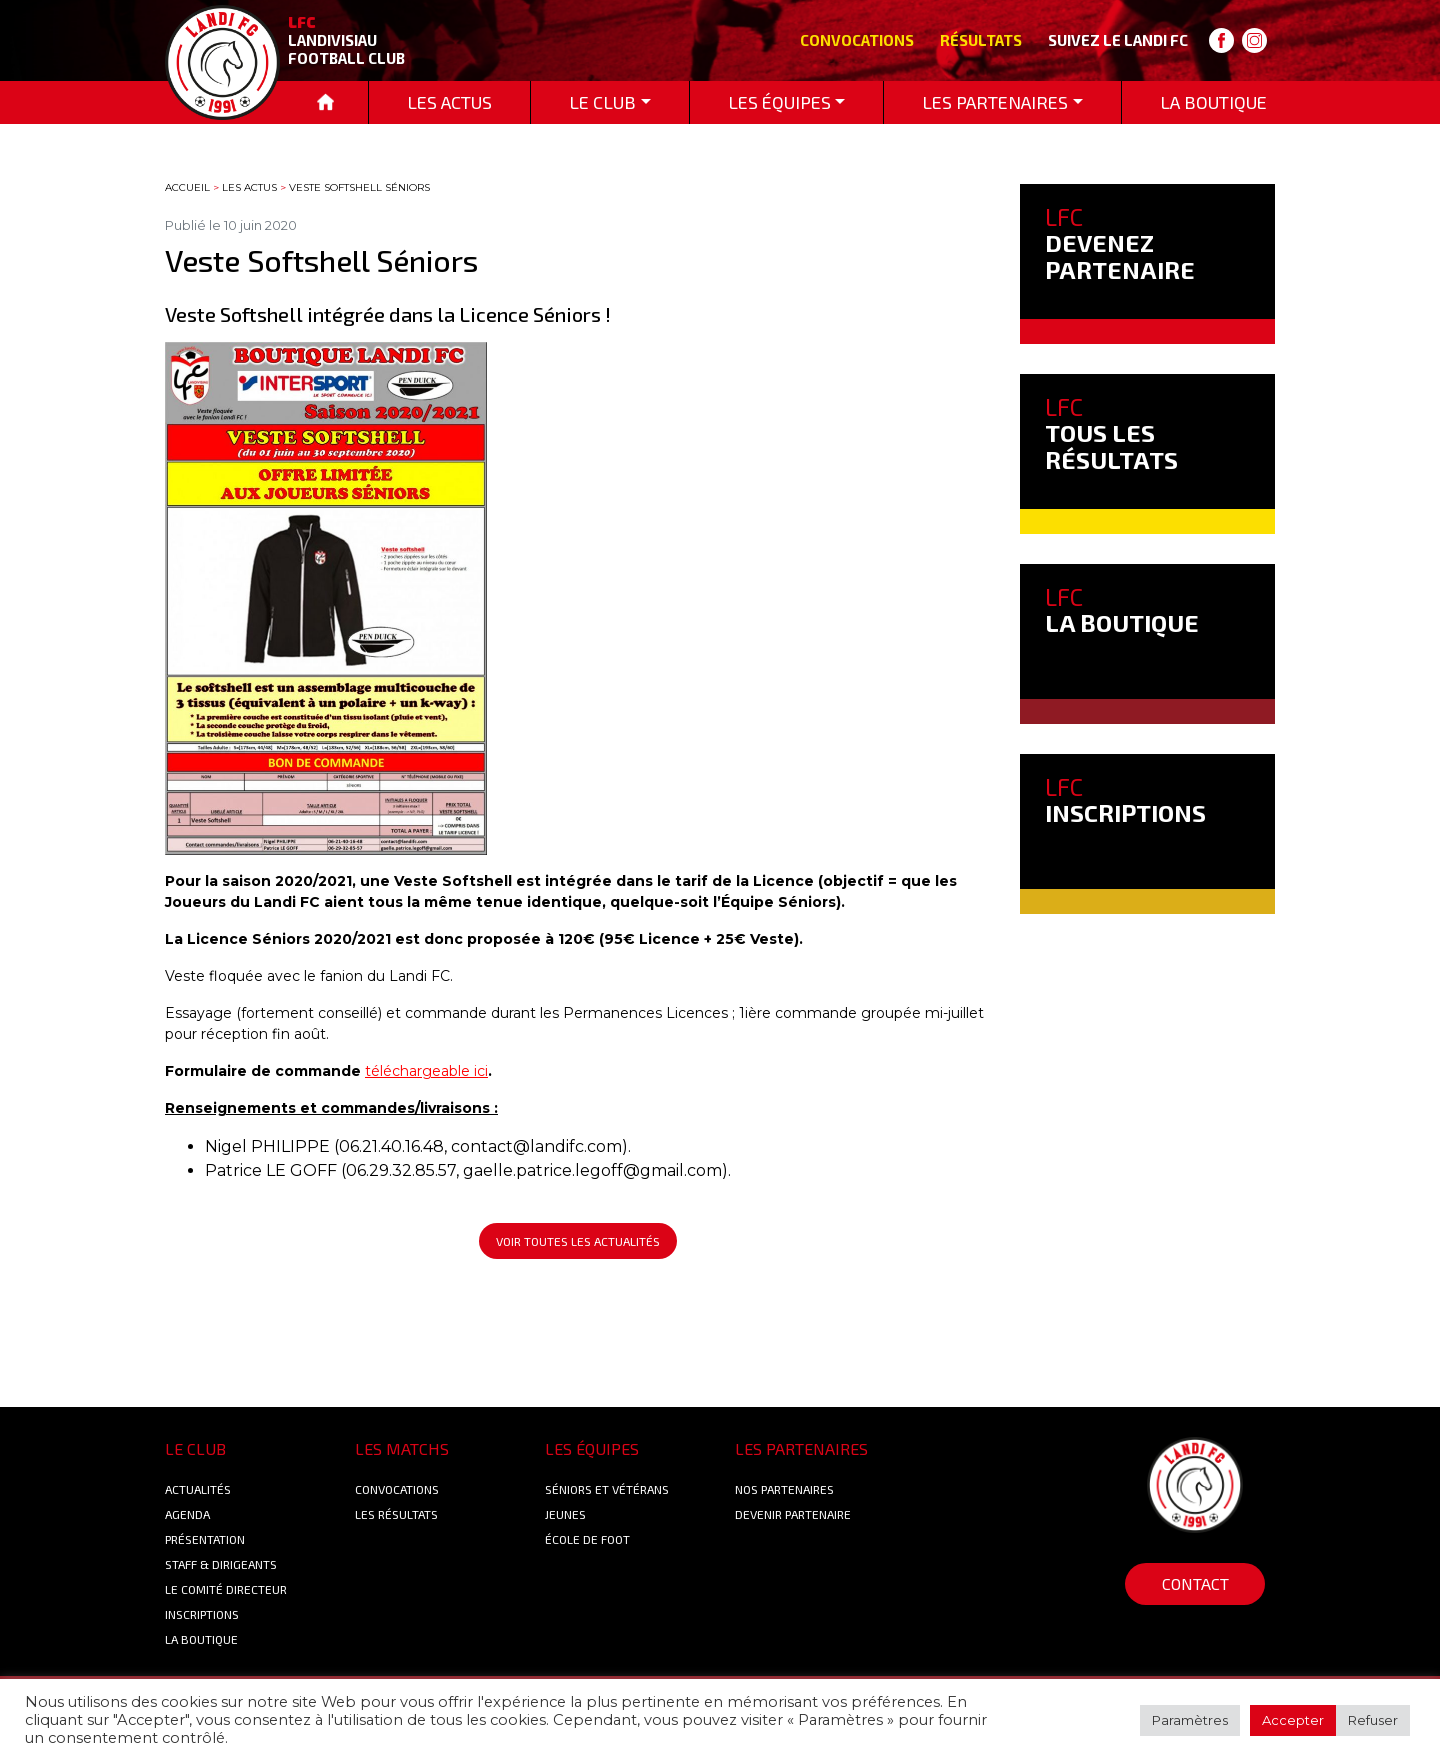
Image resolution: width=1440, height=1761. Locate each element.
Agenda (187, 1514)
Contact (1195, 1583)
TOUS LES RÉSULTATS (1111, 433)
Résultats (981, 40)
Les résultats (396, 1514)
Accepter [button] (1293, 1720)
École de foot (587, 1539)
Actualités (198, 1489)
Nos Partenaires (784, 1489)
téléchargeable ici (426, 1071)
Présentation (205, 1539)
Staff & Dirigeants (221, 1564)
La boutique (201, 1639)
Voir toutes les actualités (578, 1241)
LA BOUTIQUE (1122, 609)
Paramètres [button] (1190, 1720)
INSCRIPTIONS (1125, 799)
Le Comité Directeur (226, 1589)
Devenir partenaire (793, 1514)
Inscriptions (202, 1614)
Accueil (187, 187)
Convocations (857, 40)
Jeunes (565, 1514)
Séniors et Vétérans (607, 1489)
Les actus (249, 187)
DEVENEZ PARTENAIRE (1120, 243)
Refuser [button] (1373, 1720)
